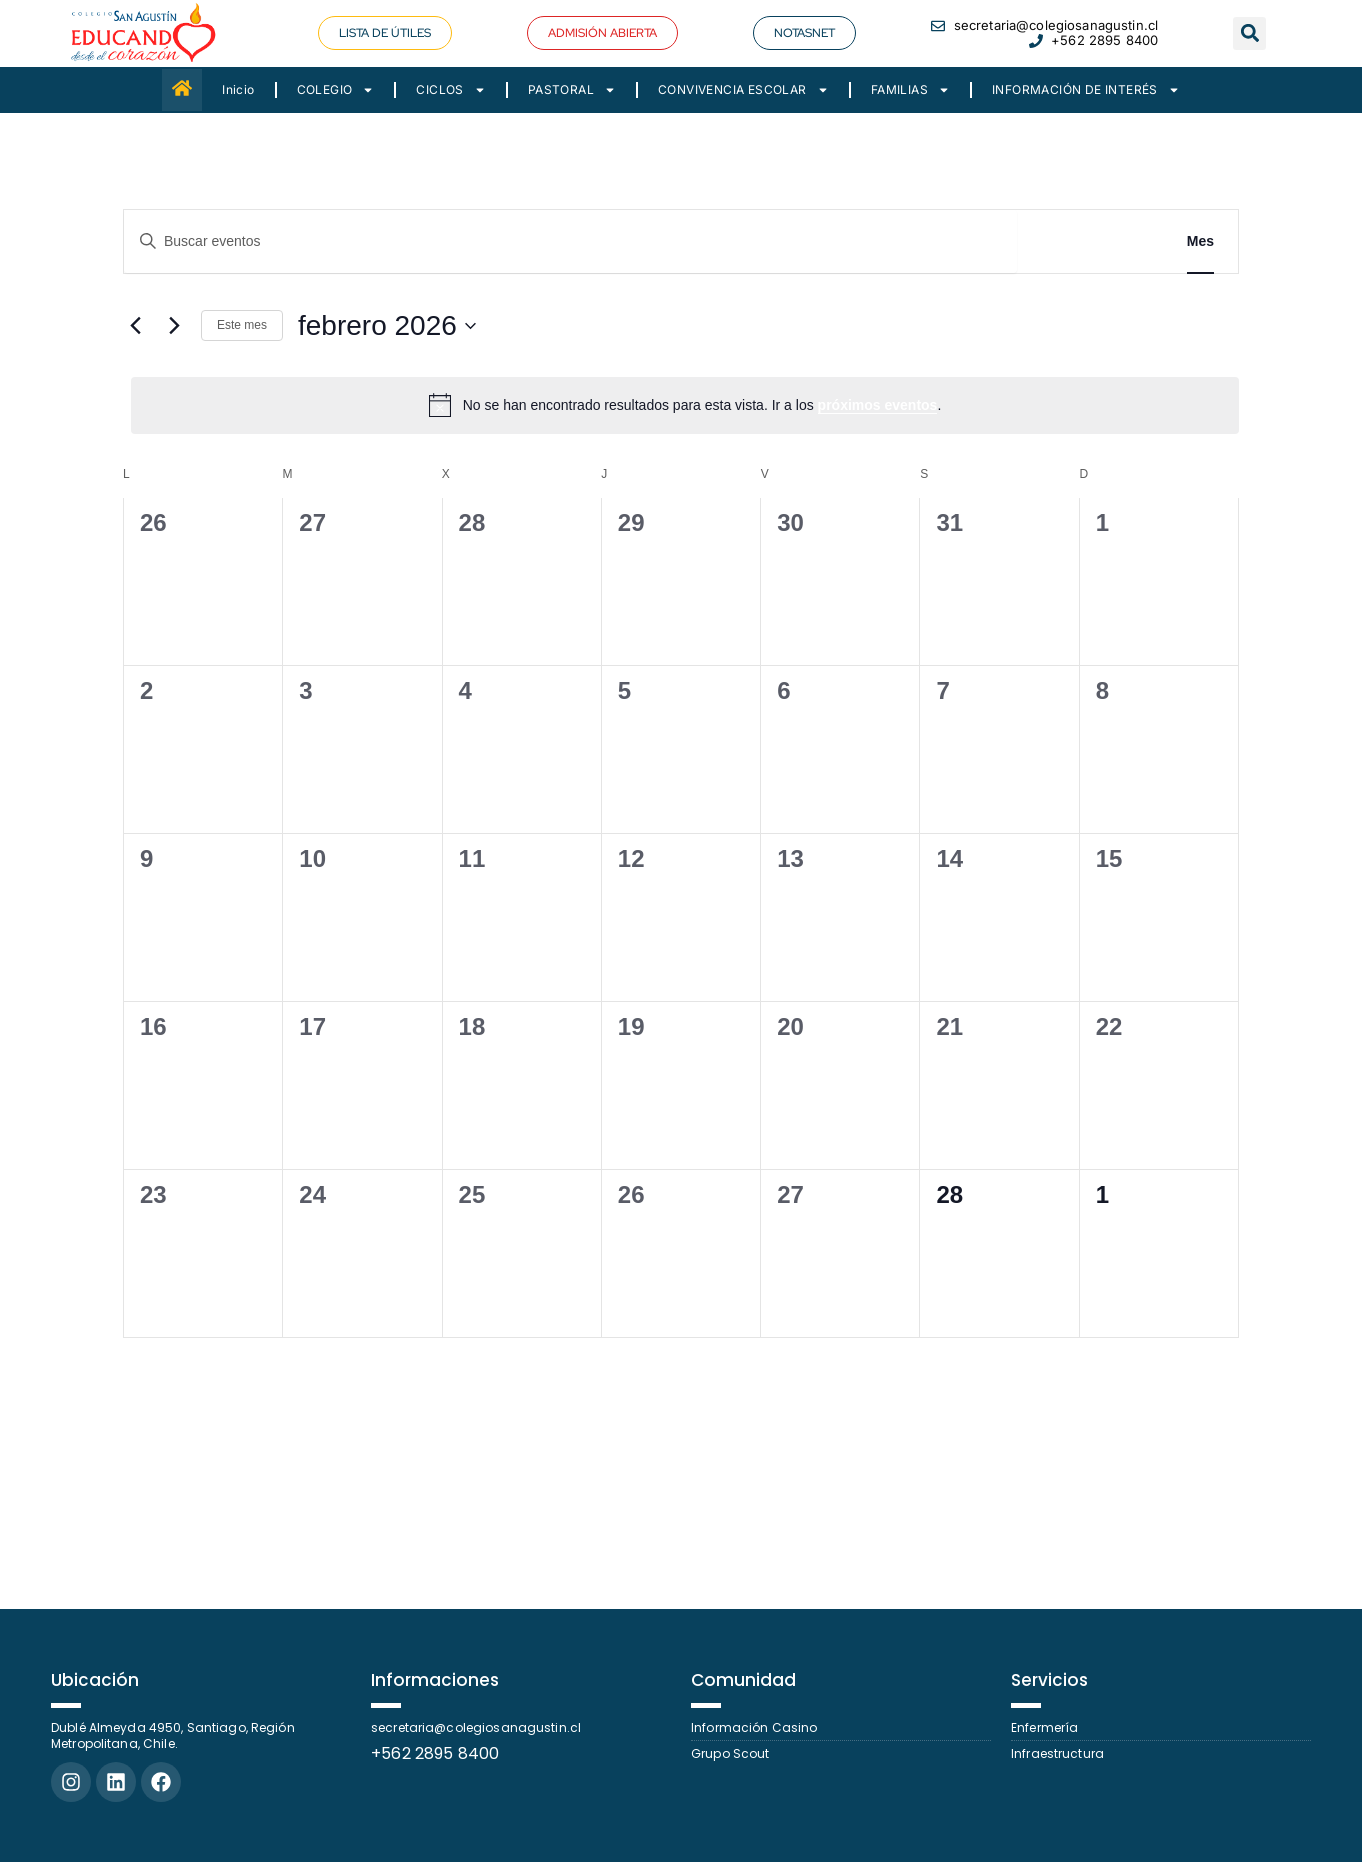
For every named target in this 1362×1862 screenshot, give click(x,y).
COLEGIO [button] (336, 90)
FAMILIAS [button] (910, 90)
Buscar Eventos (1090, 241)
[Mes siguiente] (174, 326)
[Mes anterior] (135, 326)
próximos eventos (878, 405)
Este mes (242, 325)
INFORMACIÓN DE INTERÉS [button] (1086, 90)
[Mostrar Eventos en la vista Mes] (1200, 241)
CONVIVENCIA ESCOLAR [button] (743, 90)
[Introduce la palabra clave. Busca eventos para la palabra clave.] (570, 241)
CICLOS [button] (450, 90)
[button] (602, 33)
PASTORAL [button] (572, 90)
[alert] (685, 405)
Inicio (238, 89)
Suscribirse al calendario (1113, 1393)
